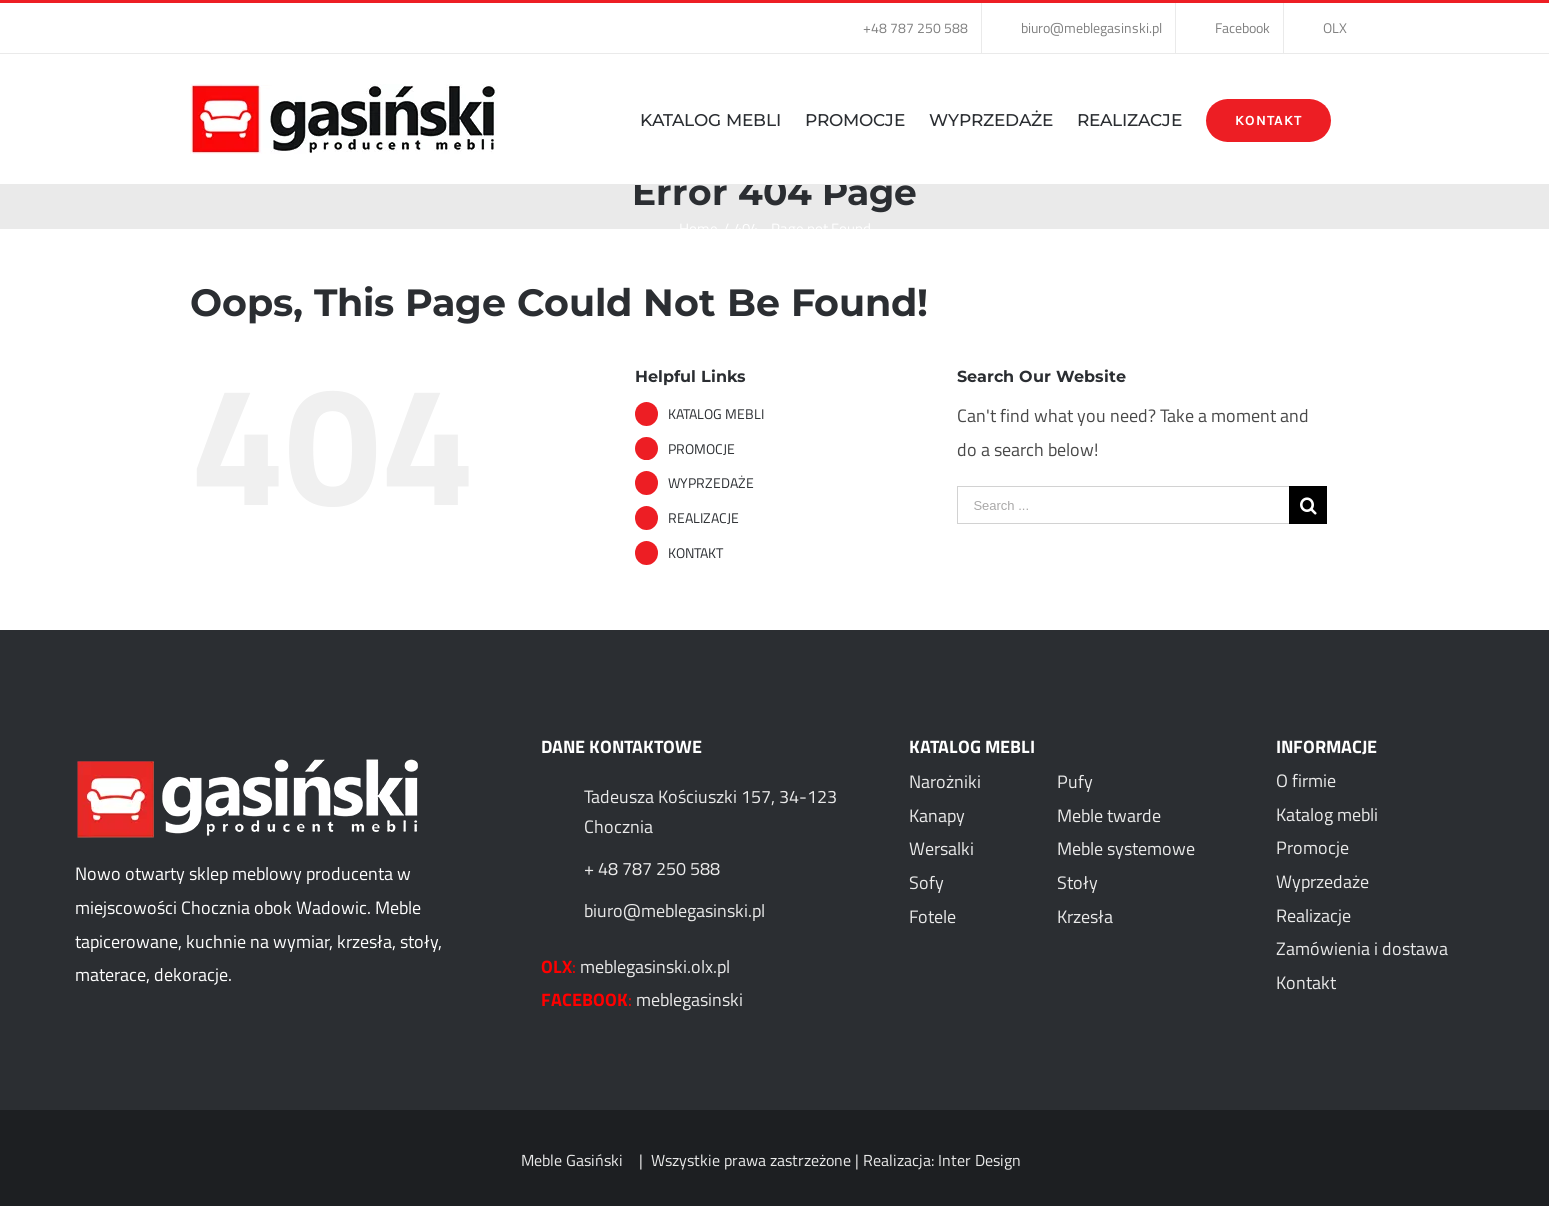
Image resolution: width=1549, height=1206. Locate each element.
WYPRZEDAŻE (711, 482)
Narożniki (945, 781)
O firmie (1306, 780)
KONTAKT (695, 552)
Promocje (1312, 847)
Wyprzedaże (1322, 881)
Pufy (1075, 781)
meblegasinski (689, 999)
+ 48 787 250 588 (652, 868)
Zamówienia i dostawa (1362, 948)
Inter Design (979, 1160)
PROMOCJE (701, 448)
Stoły (1077, 882)
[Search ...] (1123, 505)
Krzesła (1085, 916)
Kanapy (937, 815)
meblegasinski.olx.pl (655, 966)
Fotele (932, 916)
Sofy (926, 882)
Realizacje (1313, 915)
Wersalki (941, 848)
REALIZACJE (703, 517)
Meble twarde (1109, 815)
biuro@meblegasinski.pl (674, 910)
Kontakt (1306, 982)
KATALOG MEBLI (716, 413)
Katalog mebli (1327, 814)
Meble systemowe (1126, 848)
